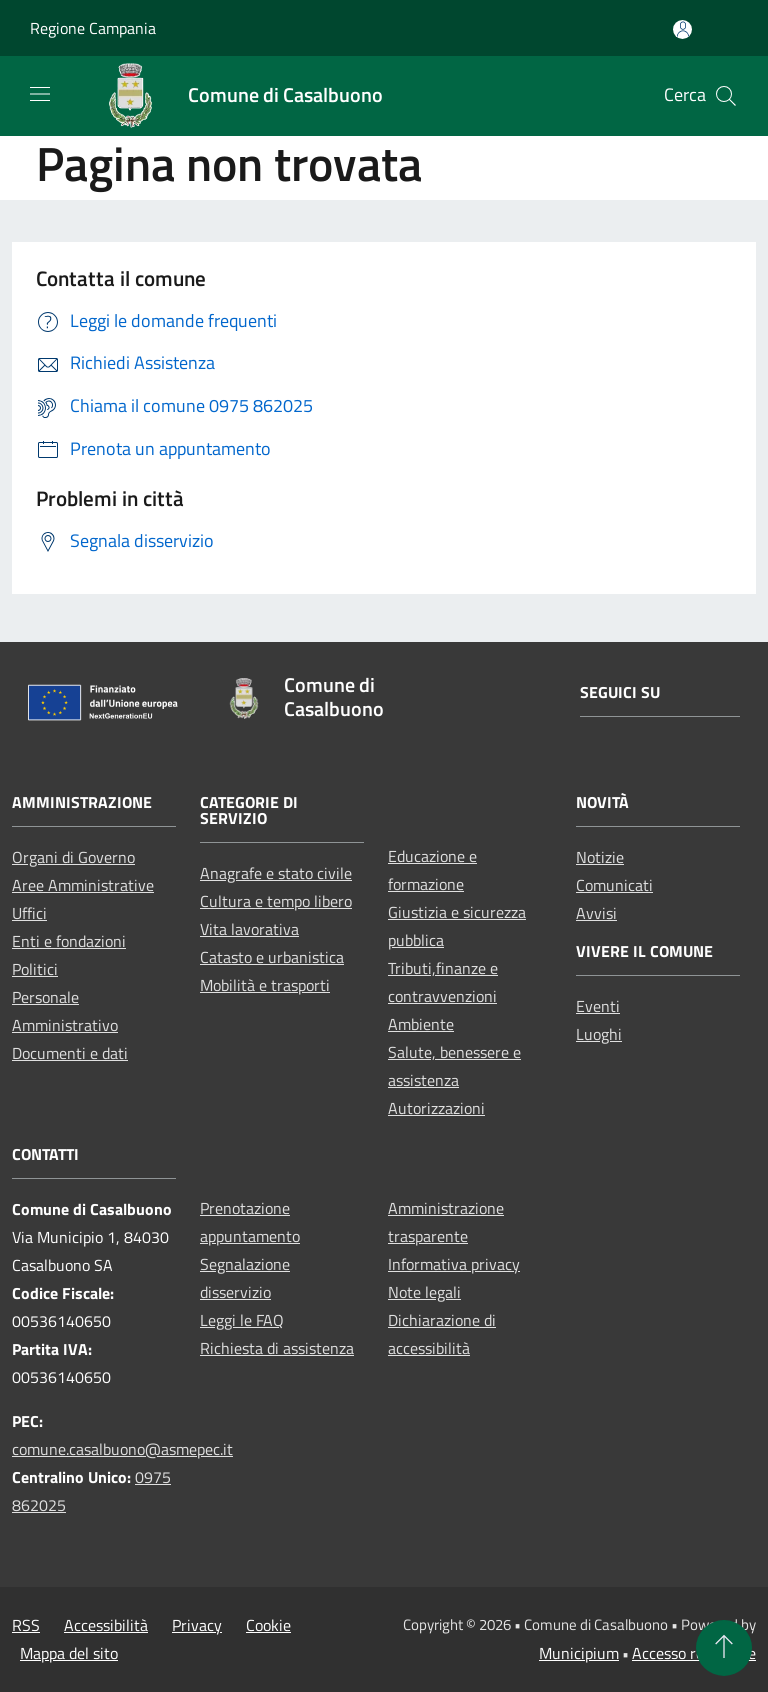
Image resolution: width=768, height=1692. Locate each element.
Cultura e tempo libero (276, 901)
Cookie (268, 1625)
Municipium (579, 1653)
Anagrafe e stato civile (276, 873)
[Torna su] (724, 1648)
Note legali (424, 1292)
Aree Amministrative (83, 885)
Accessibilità (106, 1625)
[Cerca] (726, 96)
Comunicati (614, 885)
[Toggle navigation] (40, 94)
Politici (35, 969)
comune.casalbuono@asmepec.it (122, 1449)
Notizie (600, 857)
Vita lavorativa (249, 929)
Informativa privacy (454, 1264)
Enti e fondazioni (69, 941)
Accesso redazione (694, 1653)
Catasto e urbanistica (272, 957)
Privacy (197, 1625)
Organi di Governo (73, 857)
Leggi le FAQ (242, 1320)
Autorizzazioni (436, 1108)
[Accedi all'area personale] (682, 29)
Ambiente (421, 1024)
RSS (26, 1625)
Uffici (29, 913)
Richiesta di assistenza (277, 1348)
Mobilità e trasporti (265, 985)
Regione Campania (93, 28)
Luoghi (599, 1034)
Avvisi (596, 913)
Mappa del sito (69, 1653)
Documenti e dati (70, 1053)
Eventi (598, 1006)
